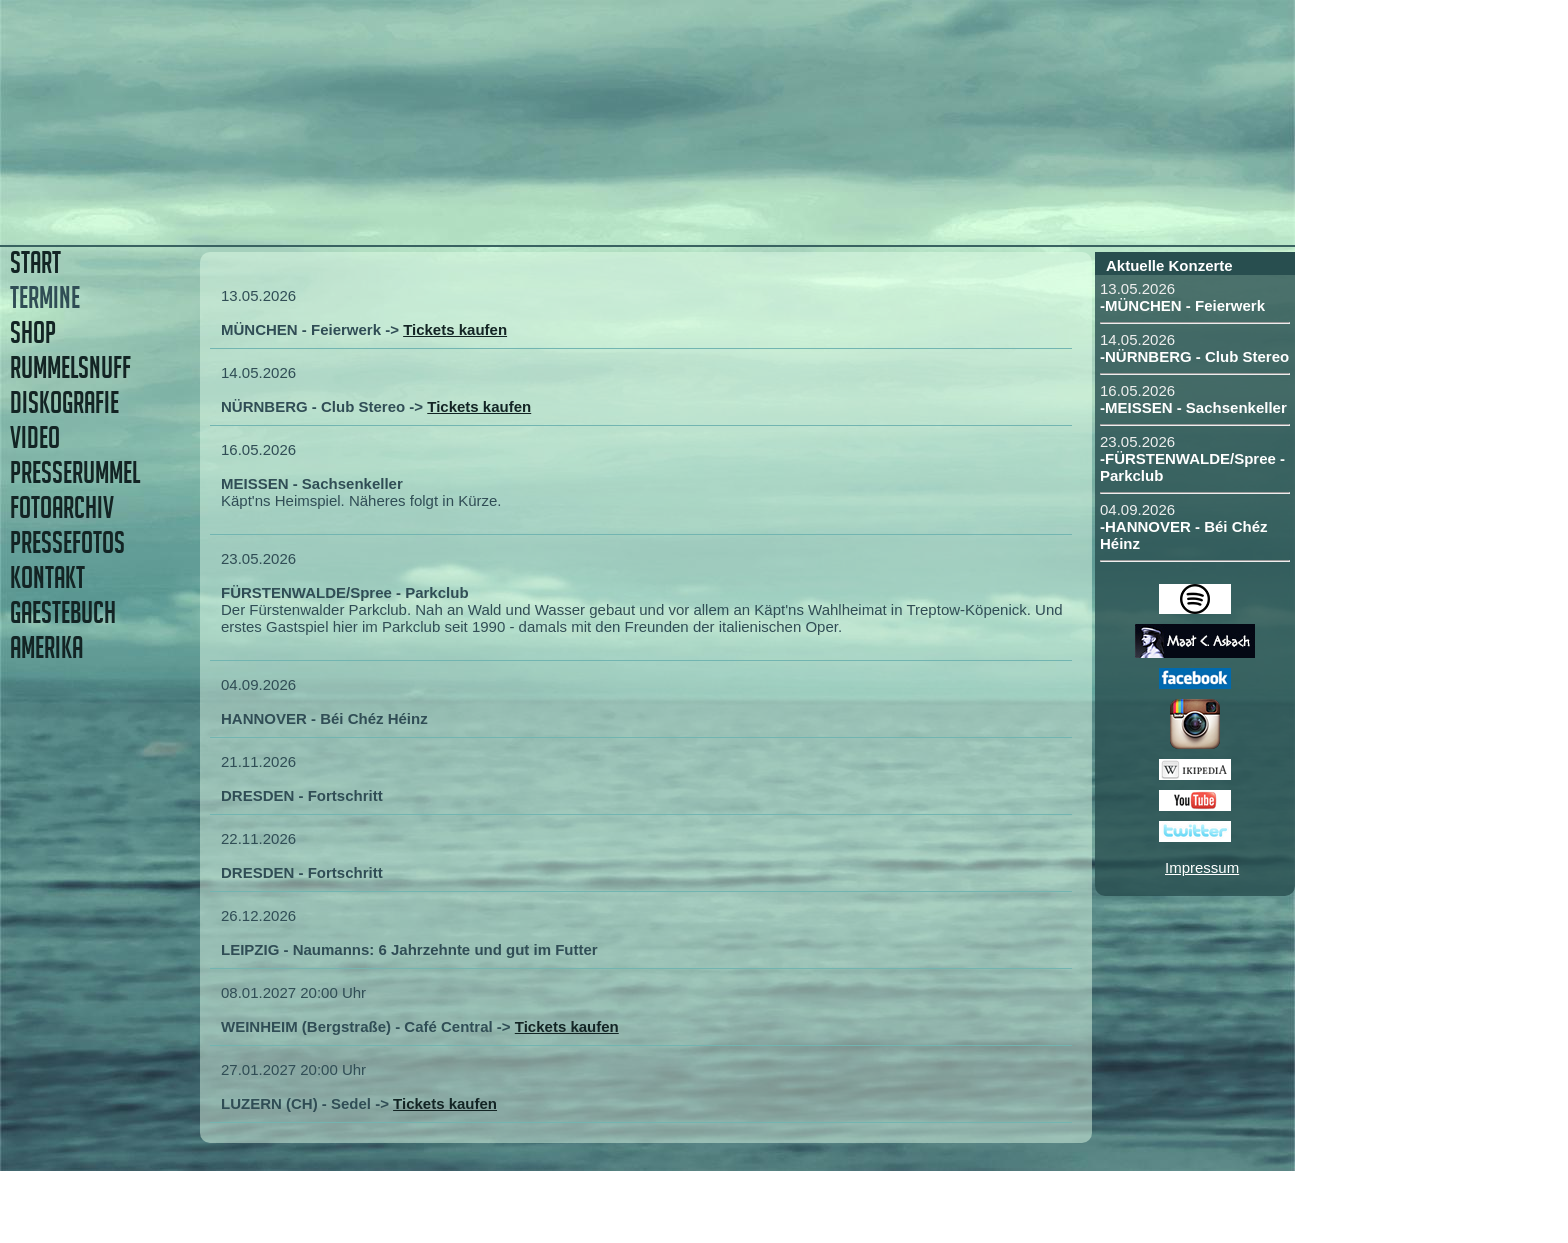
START (35, 262)
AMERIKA (46, 647)
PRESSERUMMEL (75, 472)
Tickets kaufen (455, 329)
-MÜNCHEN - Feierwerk (1182, 305)
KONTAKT (47, 577)
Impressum (1202, 867)
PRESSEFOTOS (67, 542)
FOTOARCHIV (62, 507)
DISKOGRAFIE (64, 402)
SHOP (33, 332)
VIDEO (35, 437)
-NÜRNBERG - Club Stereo (1194, 356)
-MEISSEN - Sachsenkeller (1193, 407)
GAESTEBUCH (63, 612)
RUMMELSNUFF (70, 367)
